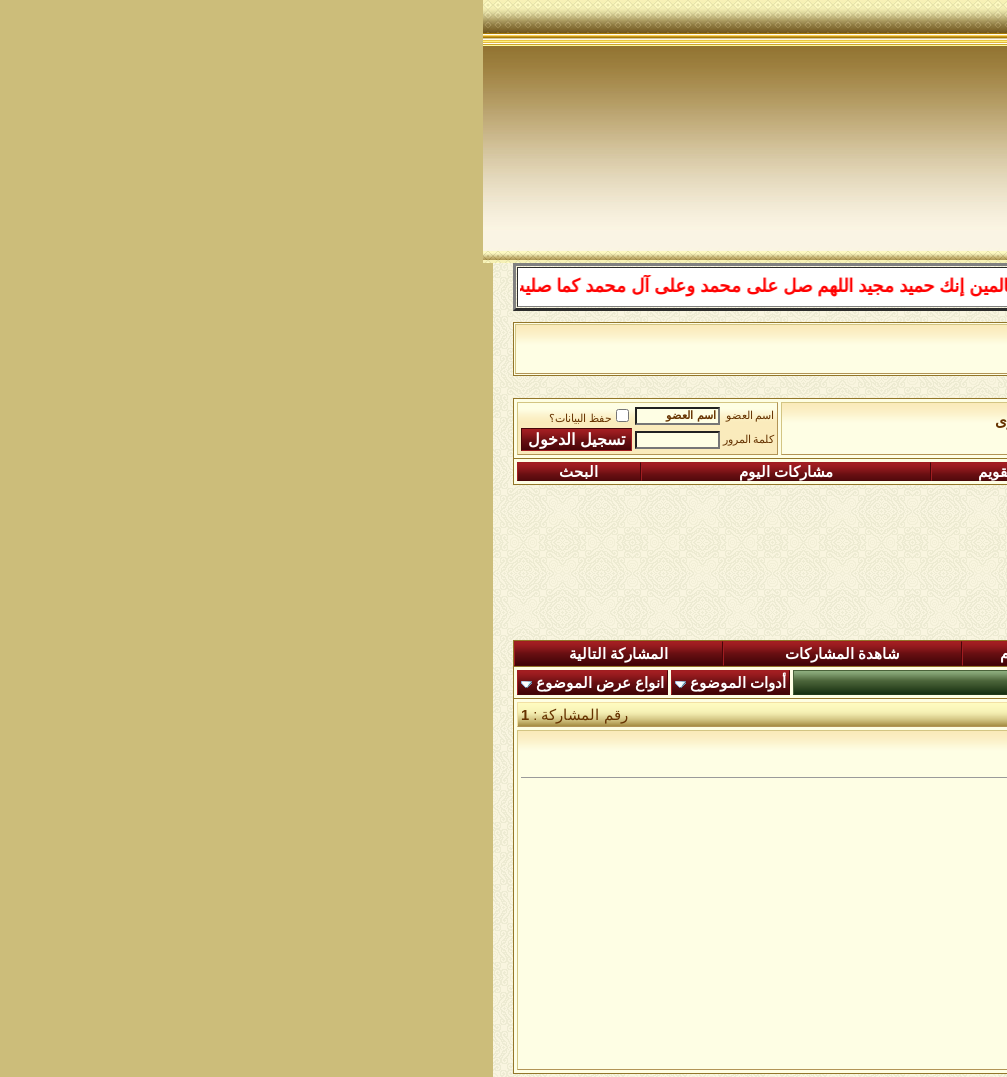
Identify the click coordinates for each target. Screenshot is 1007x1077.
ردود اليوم (548, 654)
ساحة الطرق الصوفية (737, 421)
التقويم (517, 472)
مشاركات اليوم (303, 472)
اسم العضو (267, 415)
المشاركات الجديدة (742, 654)
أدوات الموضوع (255, 683)
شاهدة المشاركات (359, 654)
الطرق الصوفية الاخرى (582, 421)
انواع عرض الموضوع (117, 683)
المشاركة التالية (135, 654)
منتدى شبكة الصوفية (886, 421)
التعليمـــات (696, 472)
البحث (95, 472)
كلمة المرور (266, 439)
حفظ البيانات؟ (106, 418)
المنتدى (921, 654)
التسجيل (889, 472)
